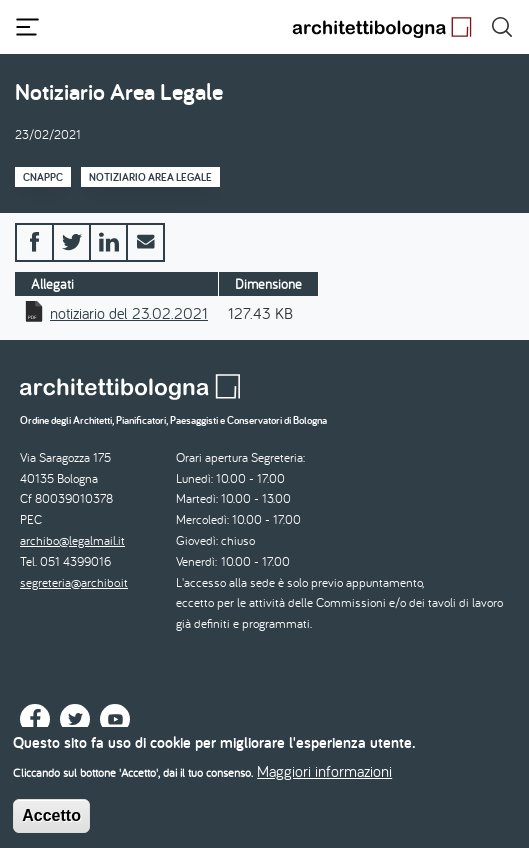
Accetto (51, 826)
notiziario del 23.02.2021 (129, 313)
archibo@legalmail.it (72, 540)
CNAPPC (43, 177)
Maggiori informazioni (324, 782)
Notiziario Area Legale (150, 177)
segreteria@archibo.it (74, 582)
